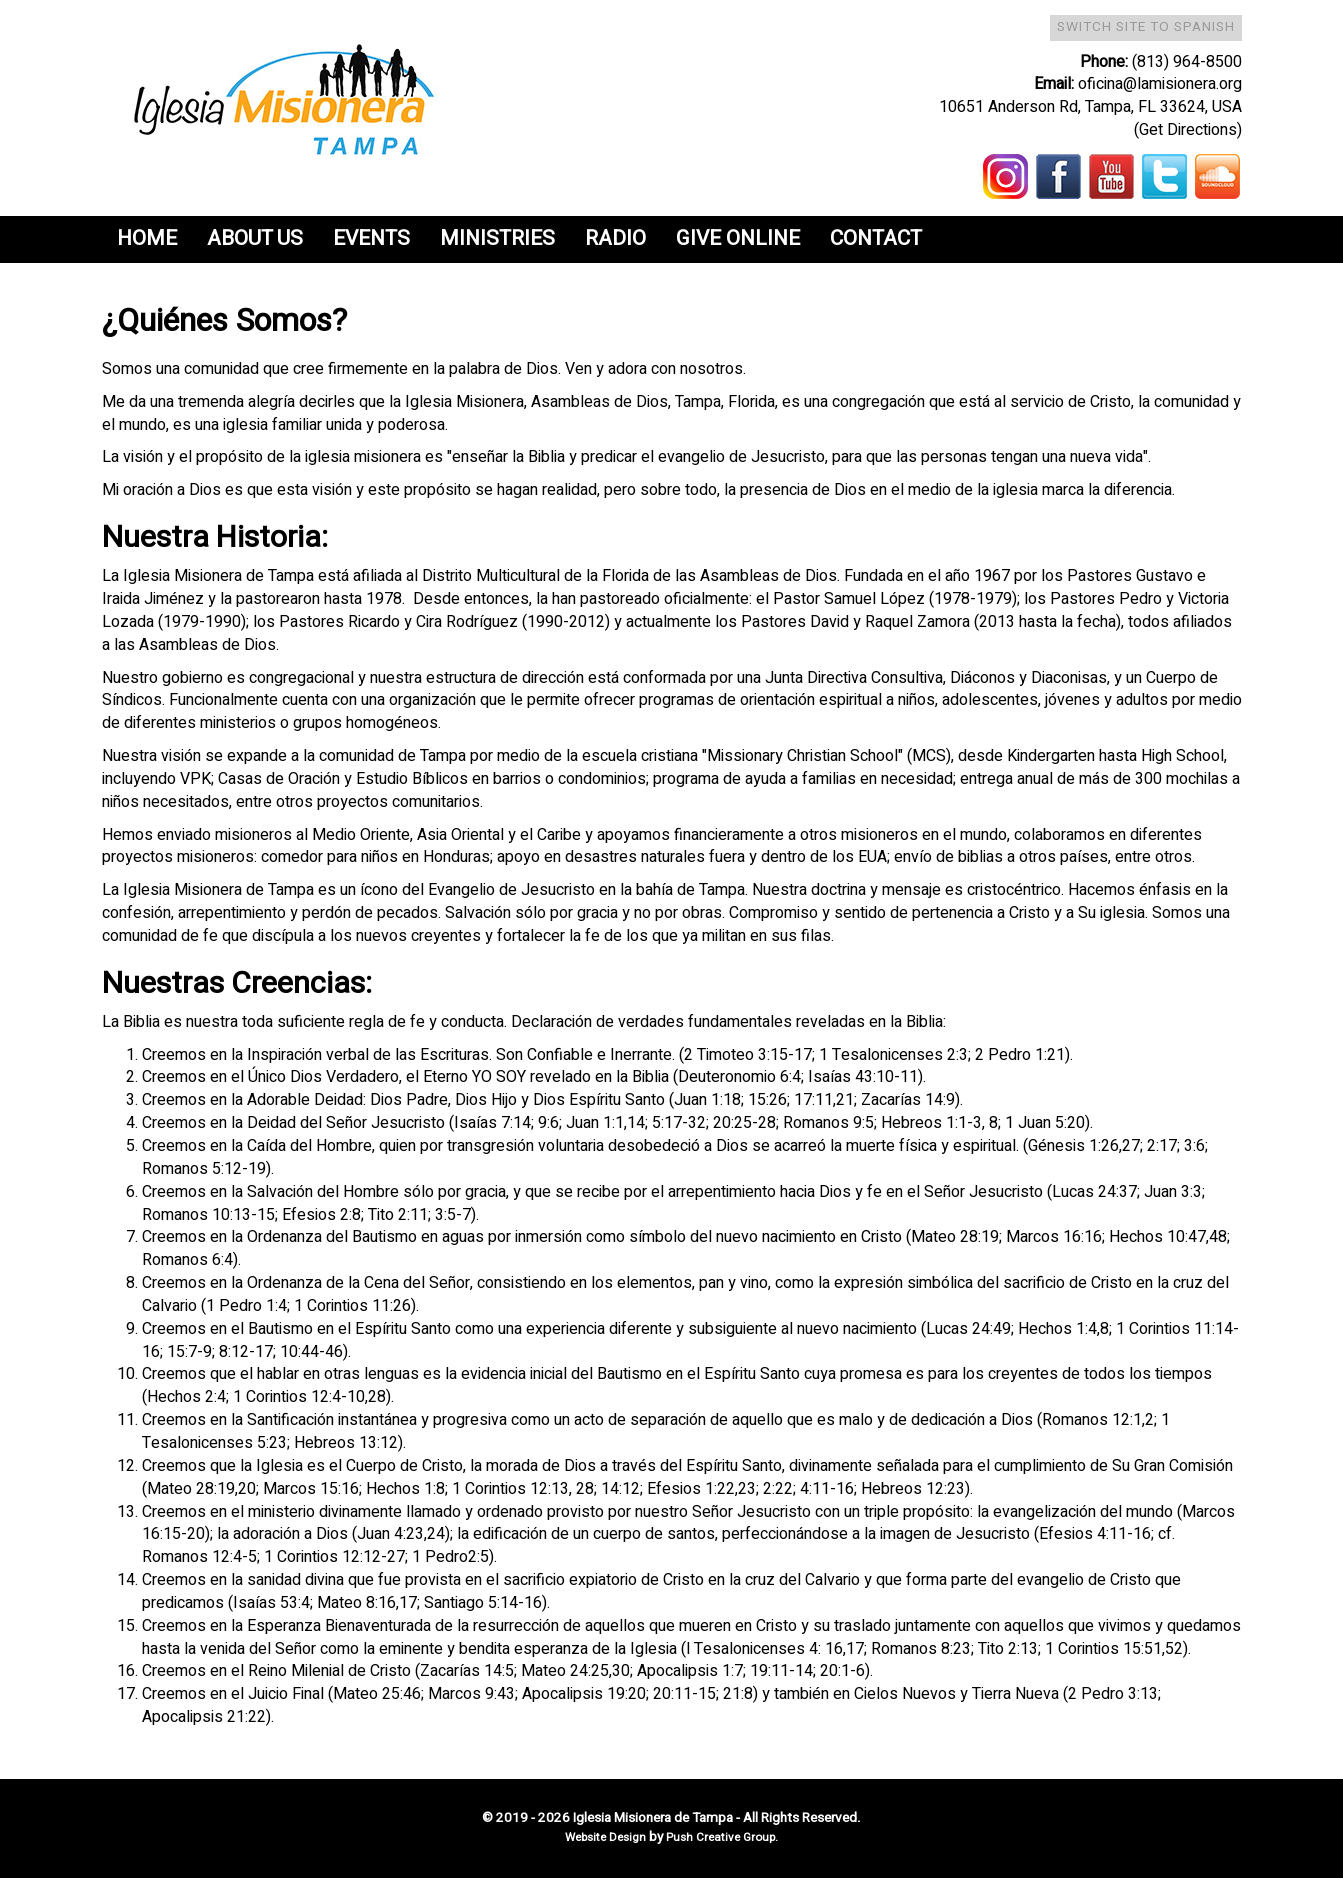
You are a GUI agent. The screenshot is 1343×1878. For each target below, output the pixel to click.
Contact (876, 238)
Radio (615, 238)
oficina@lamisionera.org (1160, 84)
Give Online (738, 238)
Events (371, 238)
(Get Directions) (1188, 130)
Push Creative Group (720, 1837)
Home (147, 238)
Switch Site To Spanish (1146, 27)
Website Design (607, 1837)
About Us (255, 238)
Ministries (497, 238)
